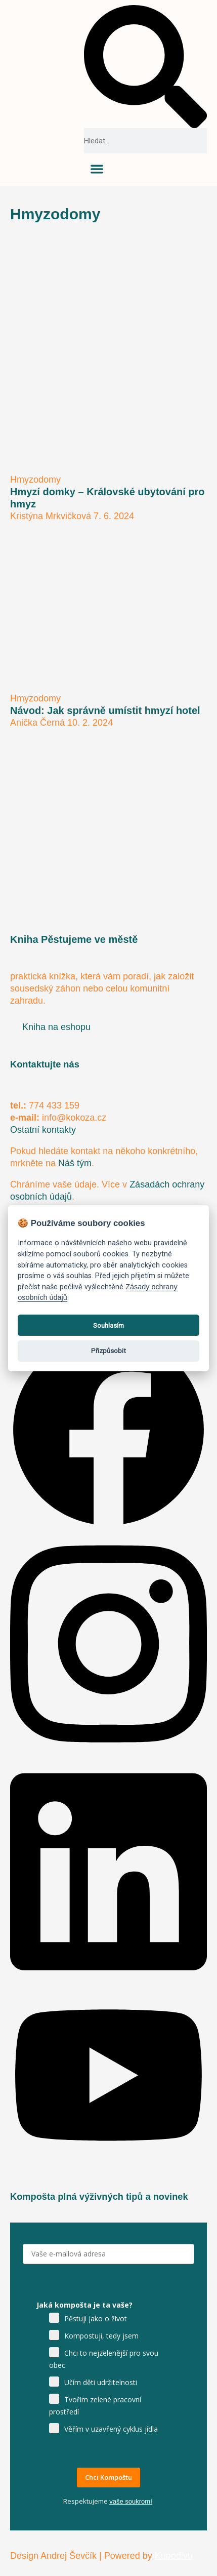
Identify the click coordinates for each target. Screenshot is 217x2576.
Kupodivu (174, 2556)
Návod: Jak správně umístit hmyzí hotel (105, 710)
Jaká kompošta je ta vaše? (84, 2305)
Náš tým (75, 1163)
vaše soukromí (130, 2501)
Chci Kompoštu (108, 2477)
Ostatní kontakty (43, 1130)
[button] (145, 66)
